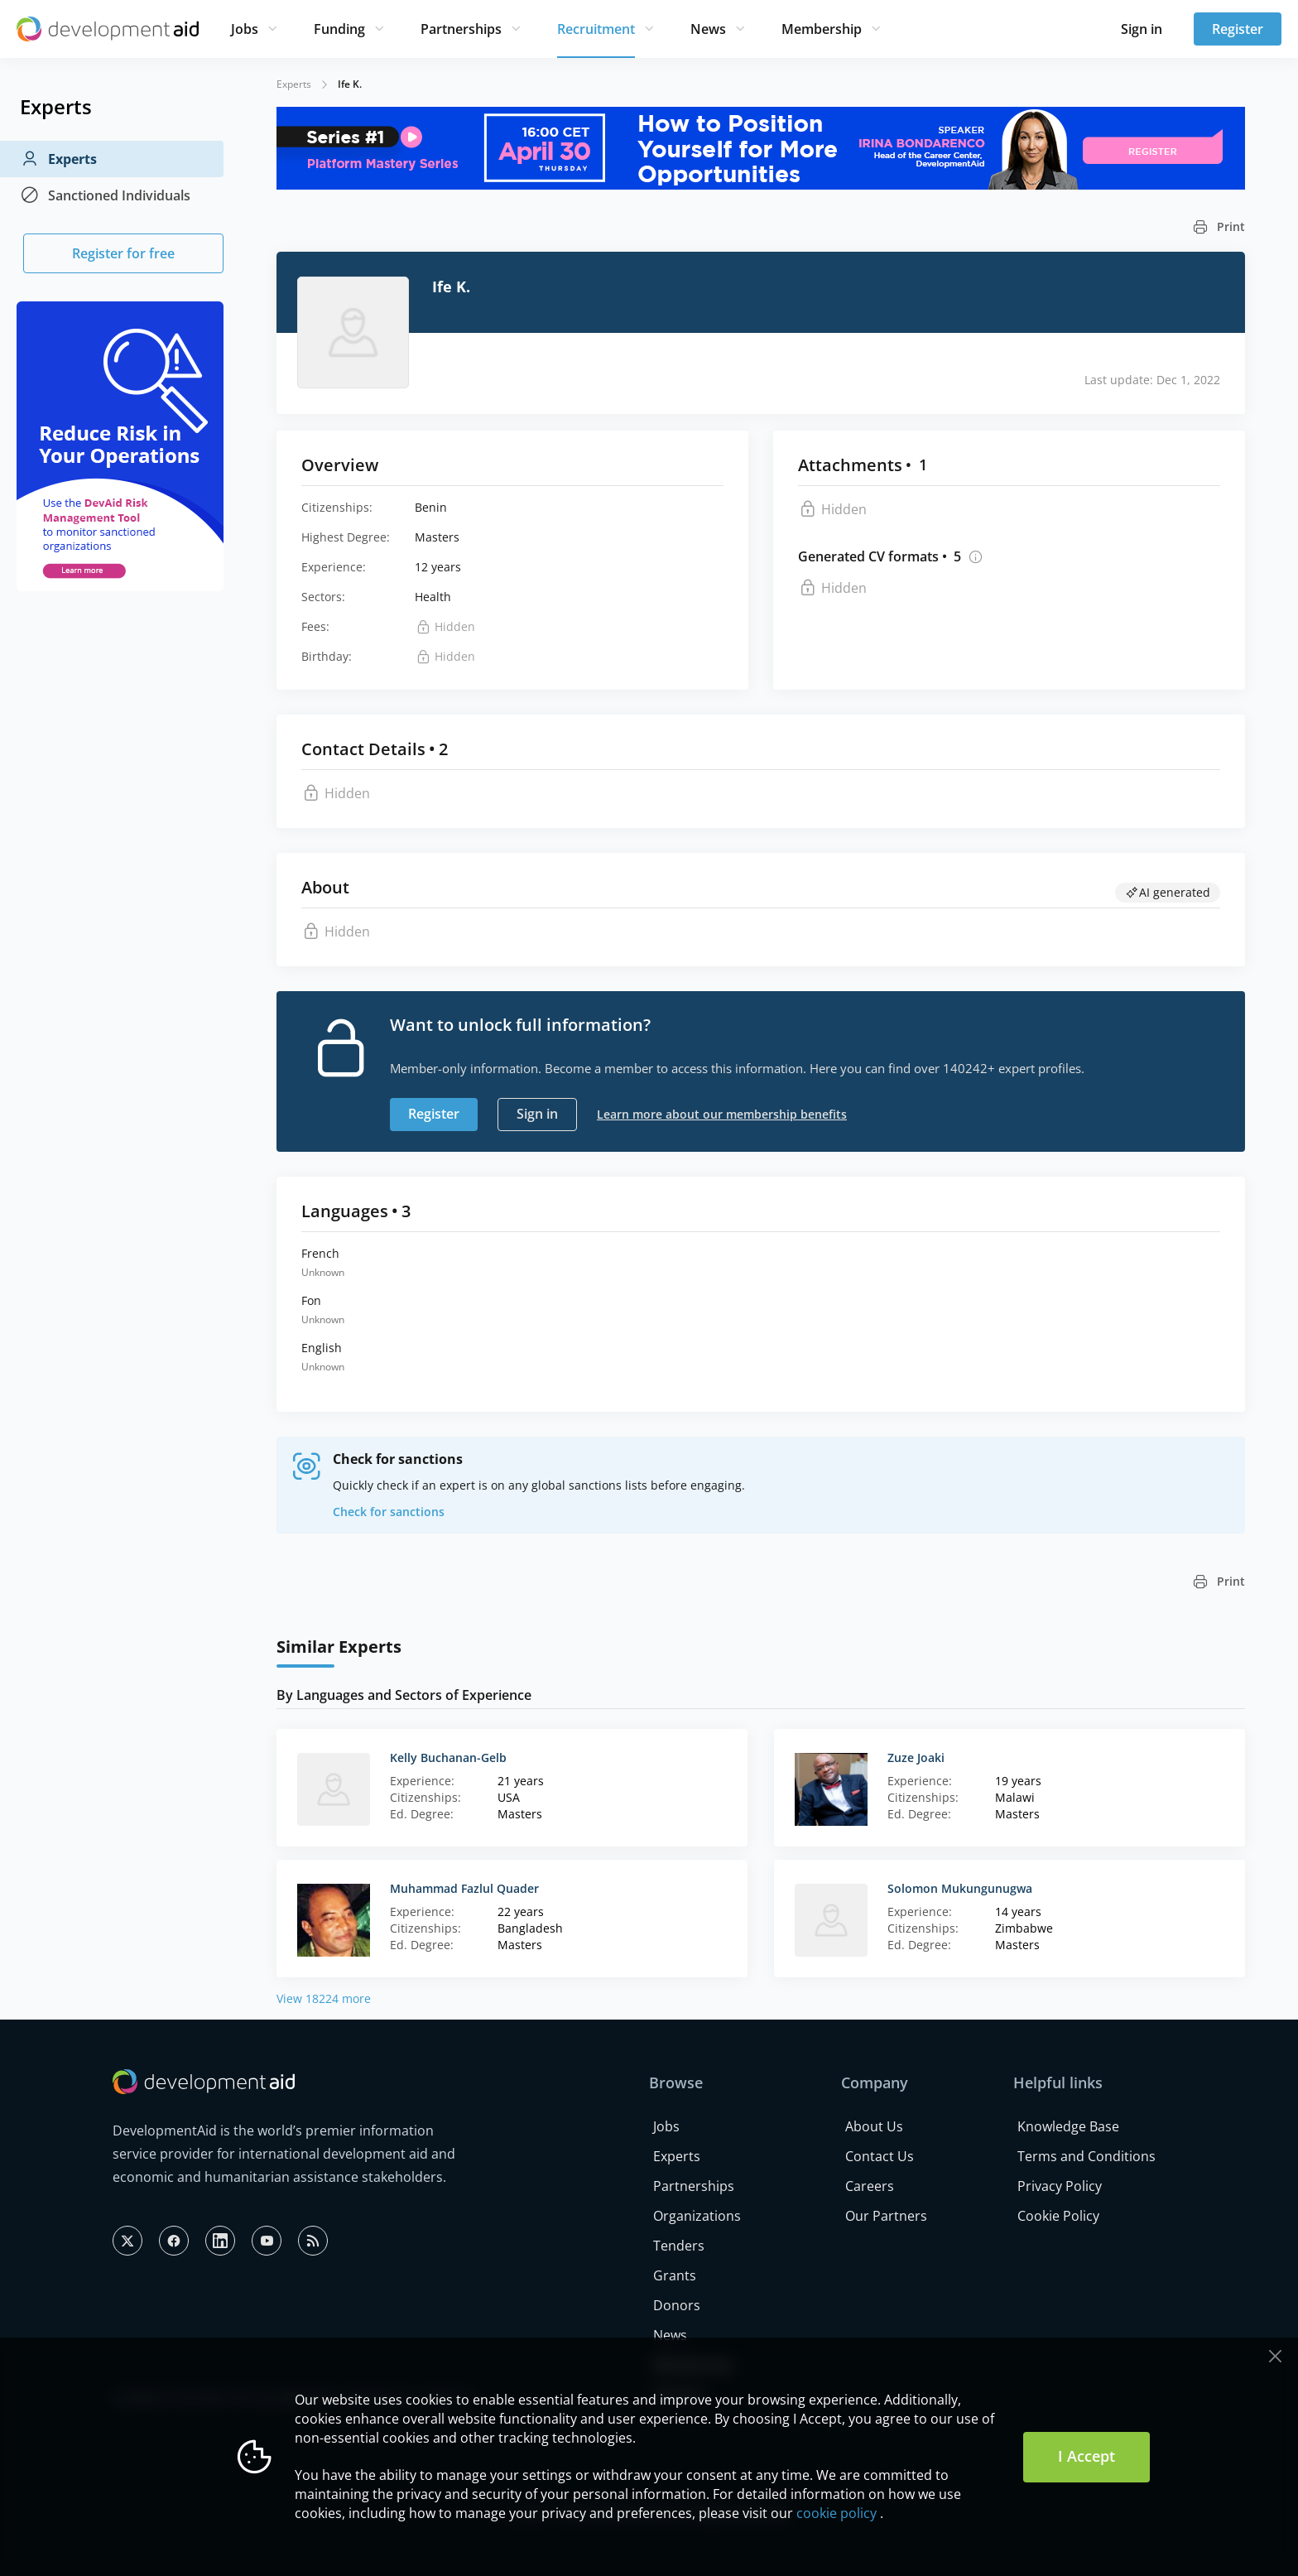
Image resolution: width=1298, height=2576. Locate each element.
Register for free (123, 253)
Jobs (244, 29)
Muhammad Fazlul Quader (464, 1888)
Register (1237, 29)
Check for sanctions (389, 1511)
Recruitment (596, 29)
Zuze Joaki (916, 1757)
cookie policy (836, 2513)
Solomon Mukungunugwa (959, 1888)
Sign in (1141, 29)
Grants (674, 2275)
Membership (821, 29)
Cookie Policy (1058, 2216)
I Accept (1086, 2456)
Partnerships (461, 29)
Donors (676, 2305)
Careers (869, 2186)
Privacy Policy (1059, 2186)
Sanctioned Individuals (105, 195)
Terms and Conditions (1086, 2156)
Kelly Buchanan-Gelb (448, 1757)
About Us (874, 2126)
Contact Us (879, 2156)
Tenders (678, 2246)
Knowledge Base (1068, 2126)
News (708, 29)
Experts (58, 159)
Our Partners (886, 2216)
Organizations (697, 2216)
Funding (339, 29)
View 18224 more (323, 1998)
